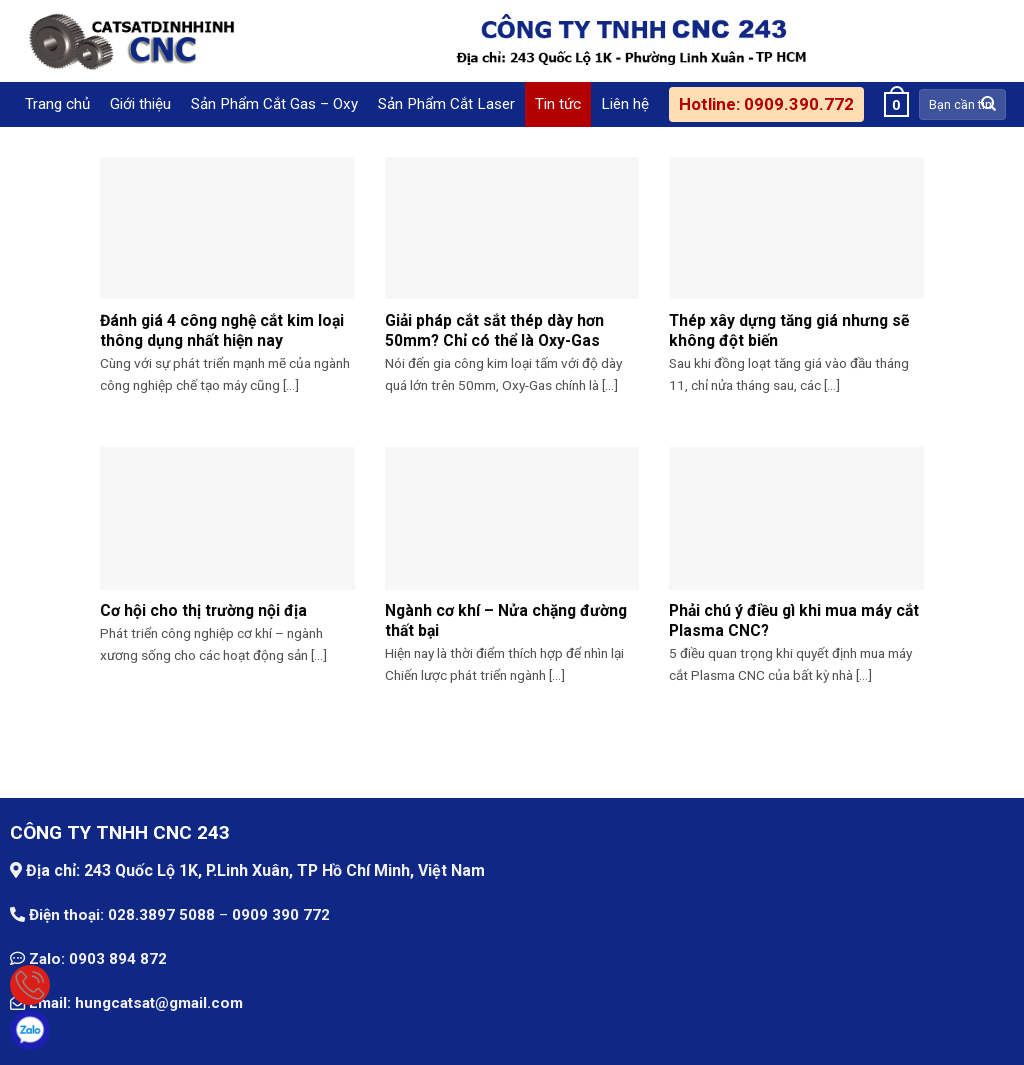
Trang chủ (57, 104)
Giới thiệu (140, 104)
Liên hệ (625, 104)
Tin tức (558, 104)
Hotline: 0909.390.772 (766, 104)
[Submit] (989, 104)
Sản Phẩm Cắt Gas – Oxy (274, 104)
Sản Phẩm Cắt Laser (446, 104)
